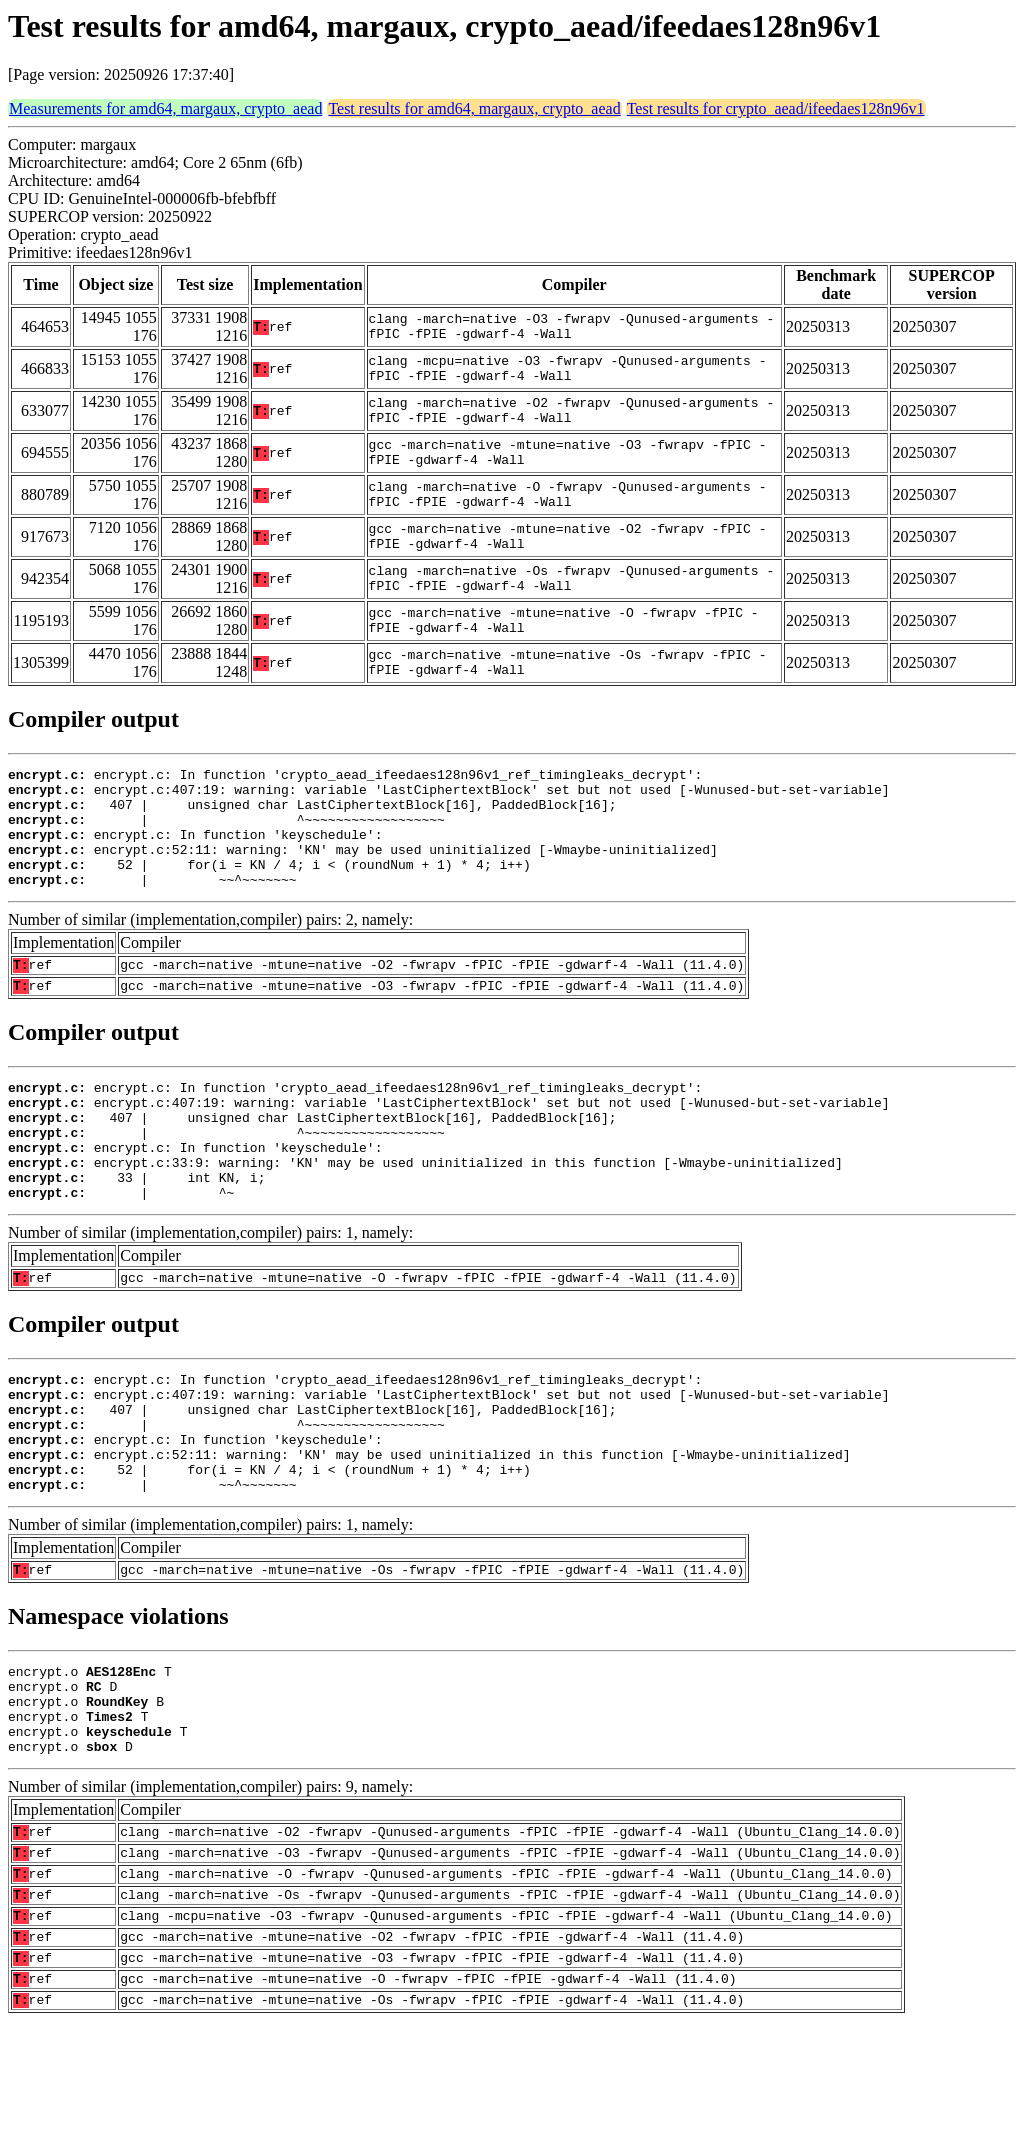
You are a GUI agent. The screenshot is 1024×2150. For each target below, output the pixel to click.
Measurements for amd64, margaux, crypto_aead (165, 108)
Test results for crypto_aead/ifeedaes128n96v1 (776, 108)
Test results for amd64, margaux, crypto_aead (474, 108)
